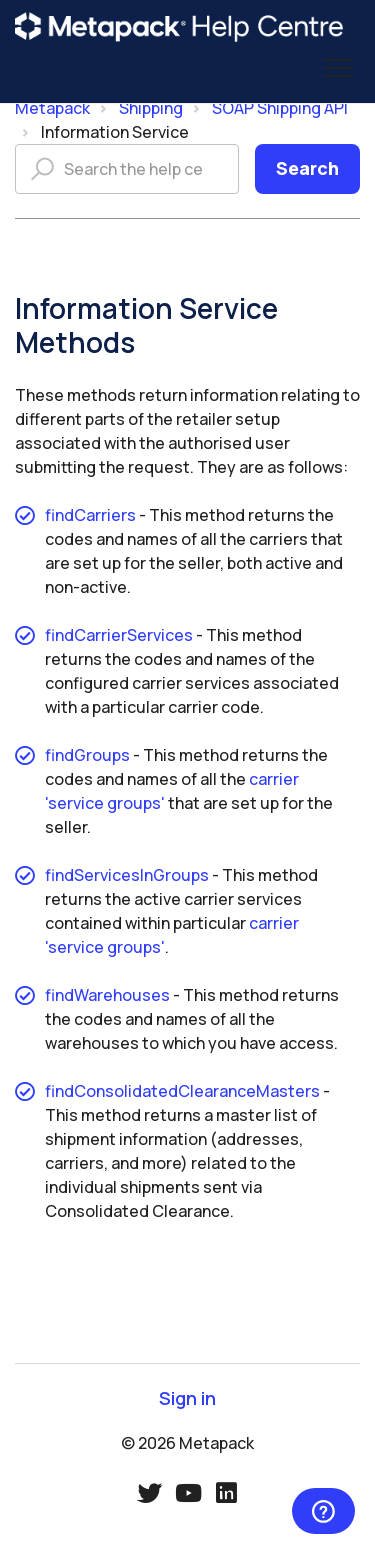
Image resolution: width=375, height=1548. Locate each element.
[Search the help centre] (127, 169)
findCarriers (90, 515)
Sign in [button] (187, 1398)
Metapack (52, 108)
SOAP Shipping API (280, 108)
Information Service (115, 132)
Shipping (151, 108)
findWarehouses (107, 995)
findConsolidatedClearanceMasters (182, 1091)
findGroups (87, 755)
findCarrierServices (119, 635)
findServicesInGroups (127, 875)
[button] (337, 68)
